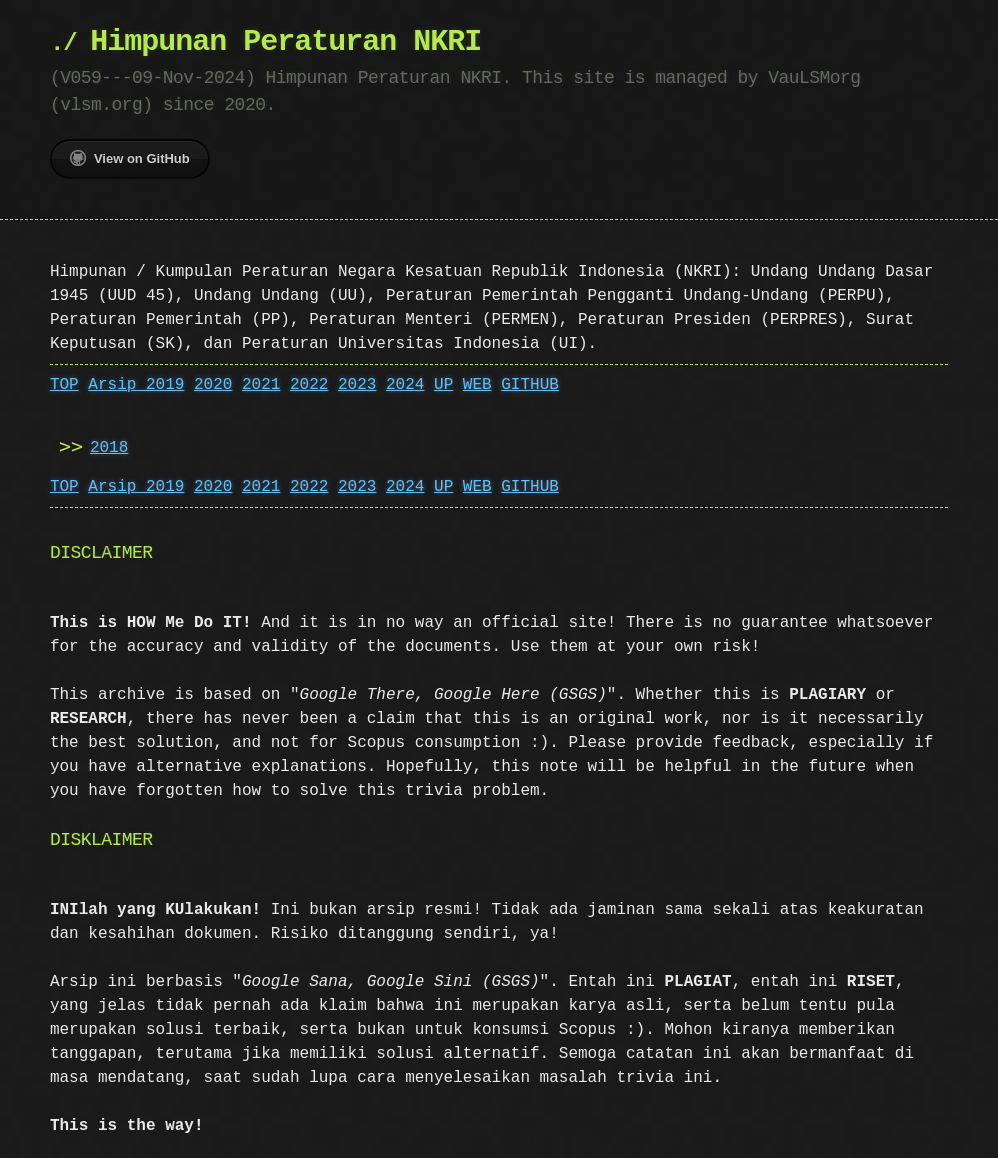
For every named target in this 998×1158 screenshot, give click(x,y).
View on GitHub (130, 158)
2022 (309, 385)
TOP (64, 385)
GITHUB (530, 385)
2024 (405, 385)
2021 (261, 385)
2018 (109, 448)
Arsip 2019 (136, 385)
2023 (357, 385)
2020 (213, 385)
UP (443, 385)
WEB (477, 385)
